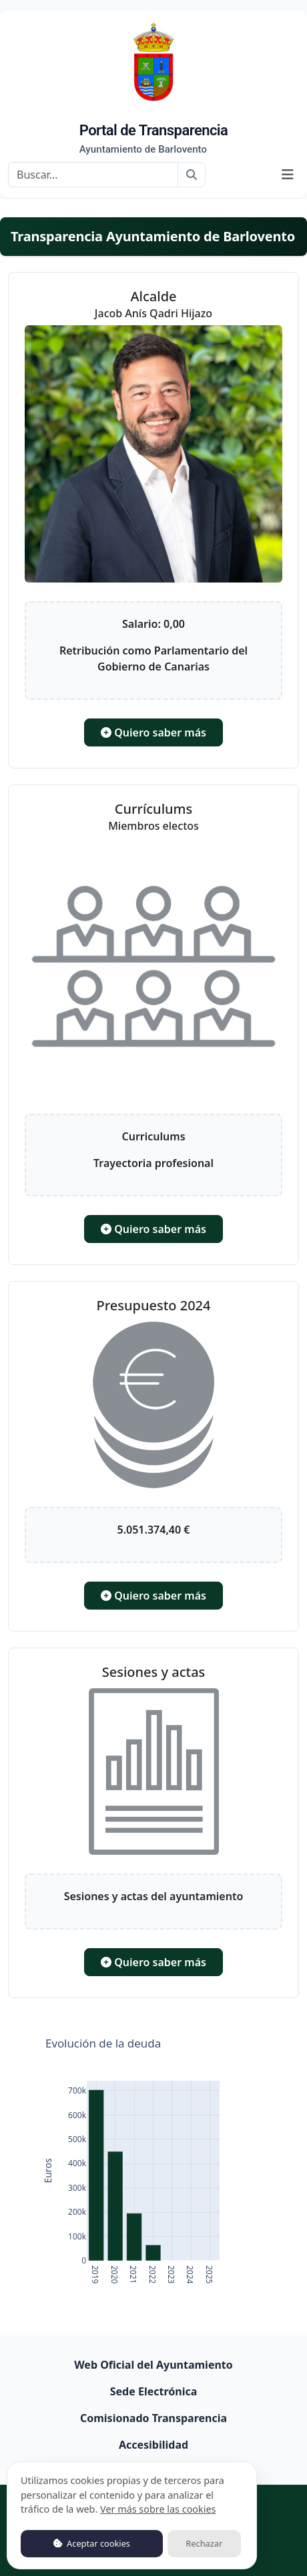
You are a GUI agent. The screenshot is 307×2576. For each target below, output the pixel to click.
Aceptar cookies (91, 2543)
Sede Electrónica (154, 2391)
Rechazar (204, 2543)
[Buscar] (93, 174)
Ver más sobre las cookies (158, 2509)
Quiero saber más (153, 732)
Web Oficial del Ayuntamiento (153, 2364)
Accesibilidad (153, 2444)
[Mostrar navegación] (287, 174)
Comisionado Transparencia (153, 2418)
